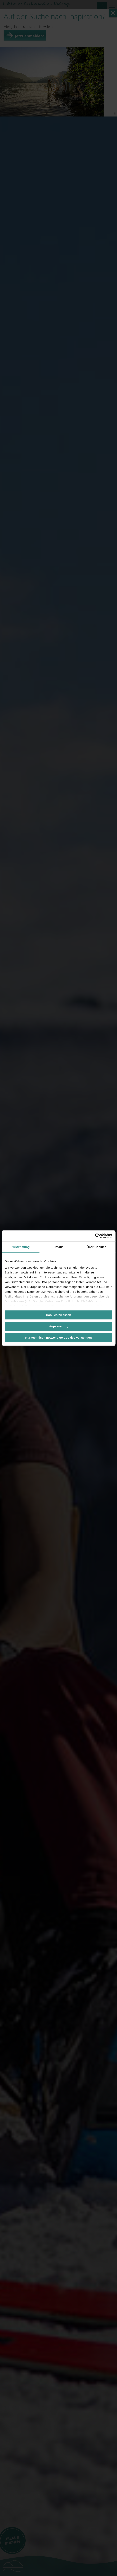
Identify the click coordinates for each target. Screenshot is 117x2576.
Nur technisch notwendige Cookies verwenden (58, 1337)
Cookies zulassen (58, 1315)
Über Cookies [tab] (96, 1247)
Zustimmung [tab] (20, 1247)
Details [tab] (59, 1247)
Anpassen (58, 1326)
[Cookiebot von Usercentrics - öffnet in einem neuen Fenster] (94, 1236)
